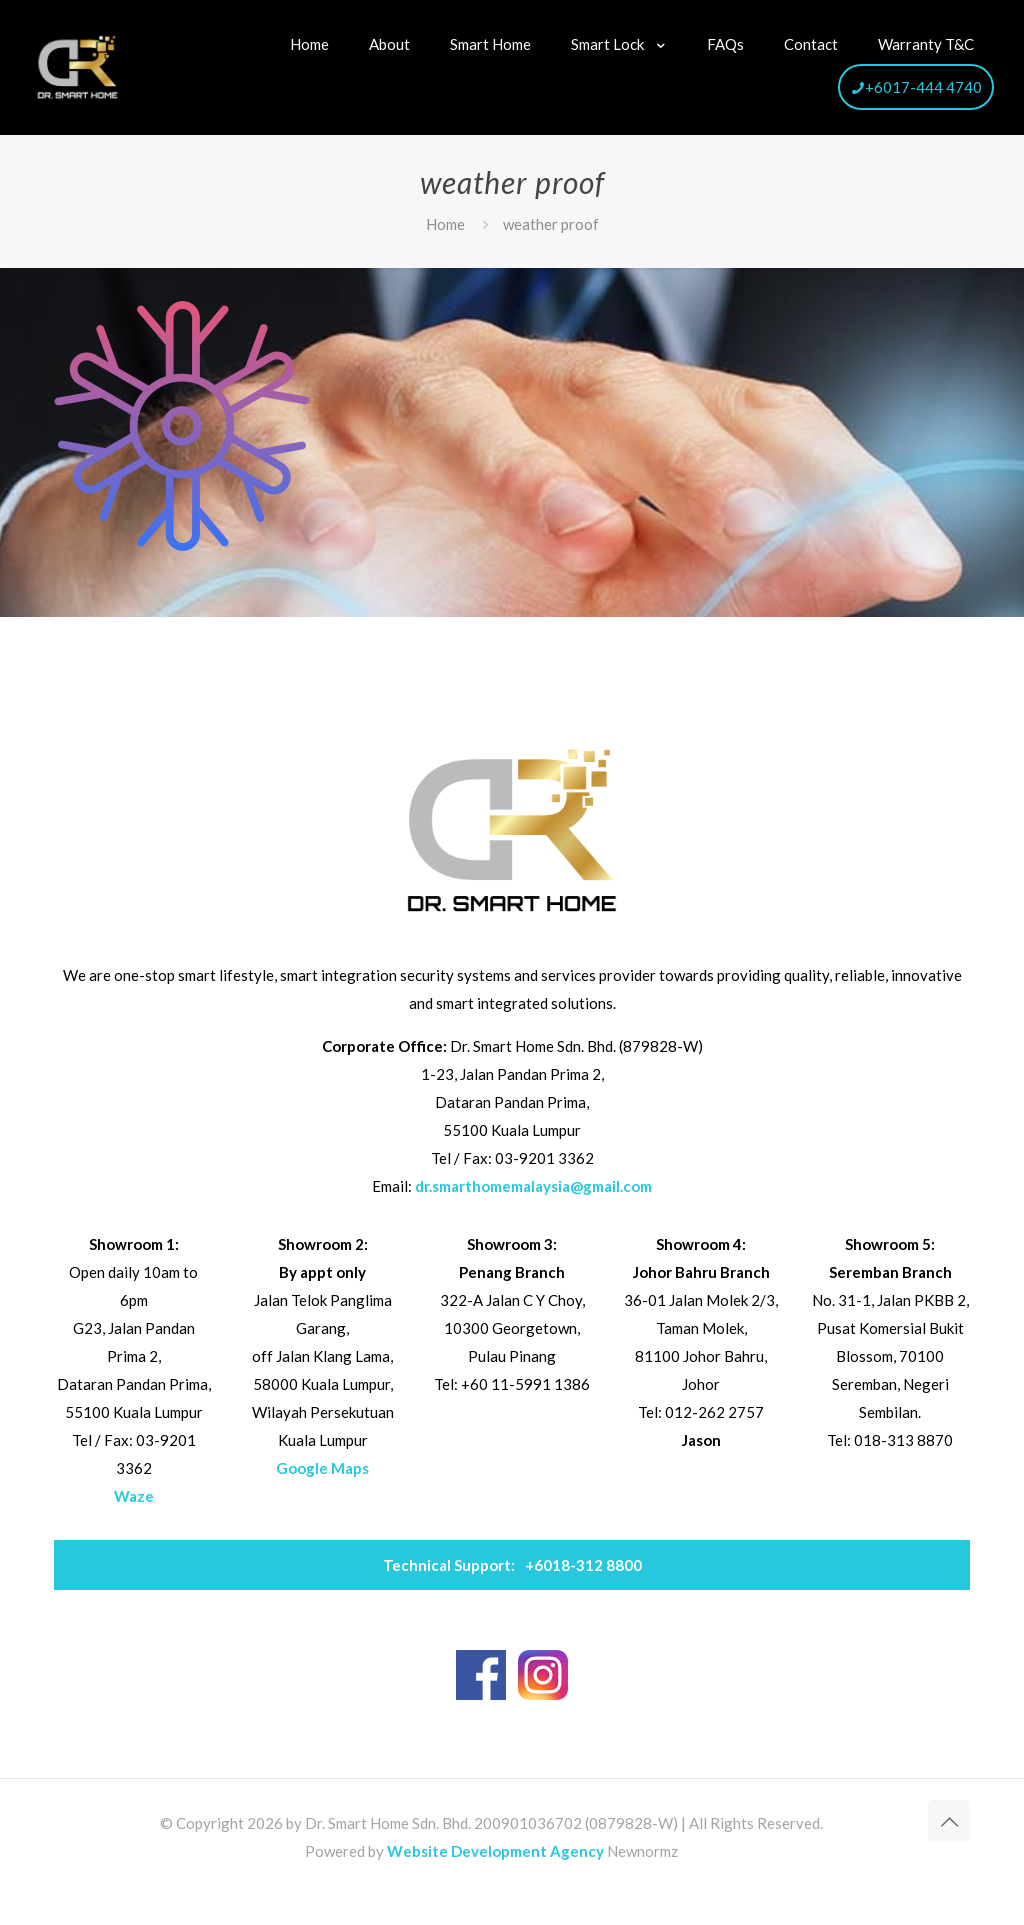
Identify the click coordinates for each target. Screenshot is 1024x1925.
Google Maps (322, 1468)
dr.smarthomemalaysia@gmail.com (533, 1186)
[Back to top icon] (949, 1821)
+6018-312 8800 (512, 1565)
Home (445, 224)
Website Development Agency (495, 1851)
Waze (134, 1496)
